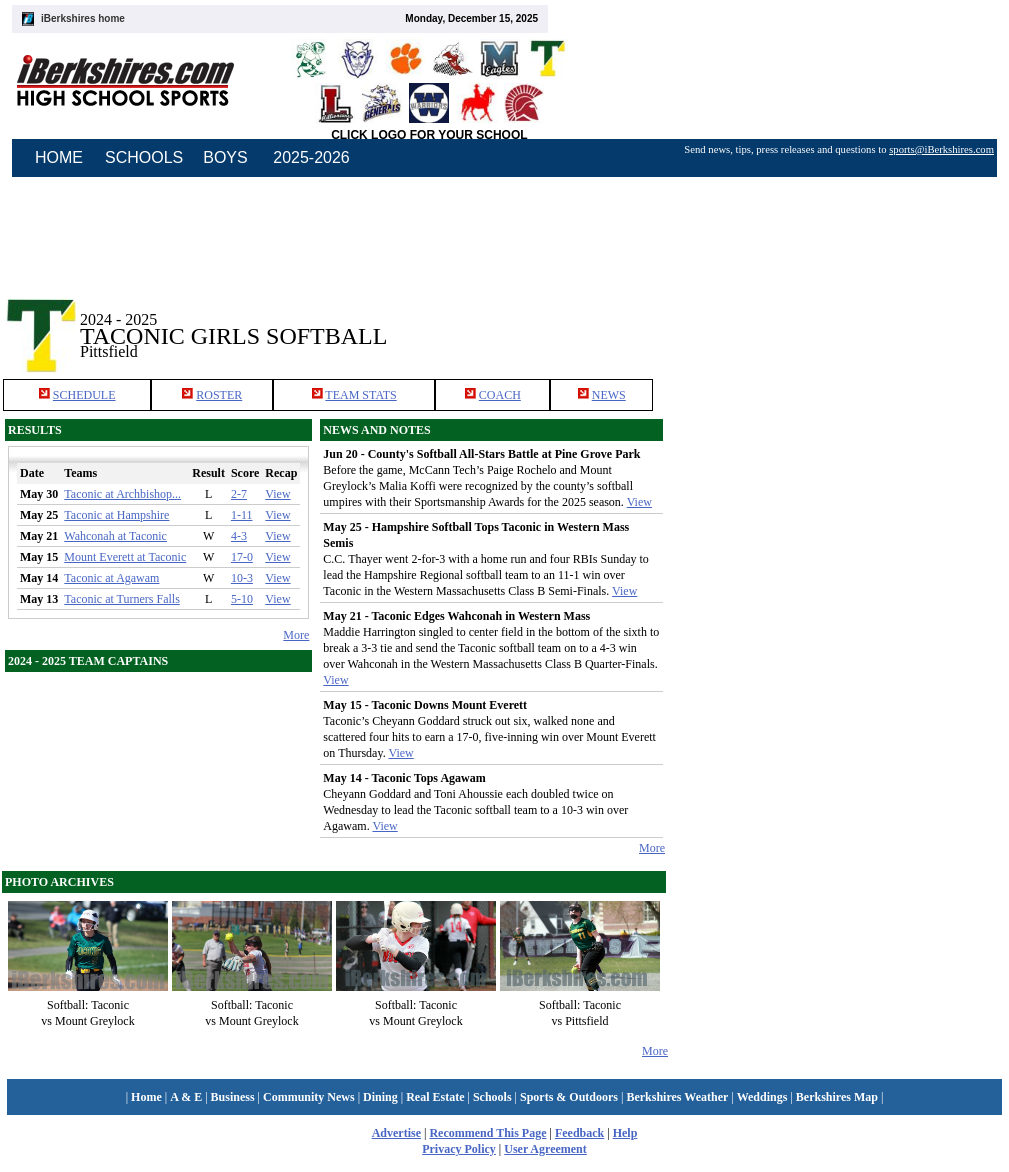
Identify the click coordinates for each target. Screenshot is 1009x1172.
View (277, 494)
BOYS (225, 157)
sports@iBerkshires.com (941, 149)
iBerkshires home (83, 18)
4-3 (239, 536)
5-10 (242, 599)
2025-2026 (311, 157)
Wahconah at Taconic (115, 536)
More (296, 635)
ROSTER (219, 395)
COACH (500, 395)
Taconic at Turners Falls (121, 599)
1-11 (242, 515)
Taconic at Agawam (111, 578)
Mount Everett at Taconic (125, 557)
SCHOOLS (144, 157)
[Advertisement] (839, 319)
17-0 (242, 557)
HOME (59, 157)
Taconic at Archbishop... (122, 494)
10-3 (242, 578)
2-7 (239, 494)
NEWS (609, 395)
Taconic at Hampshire (116, 515)
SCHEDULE (84, 395)
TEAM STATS (360, 395)
